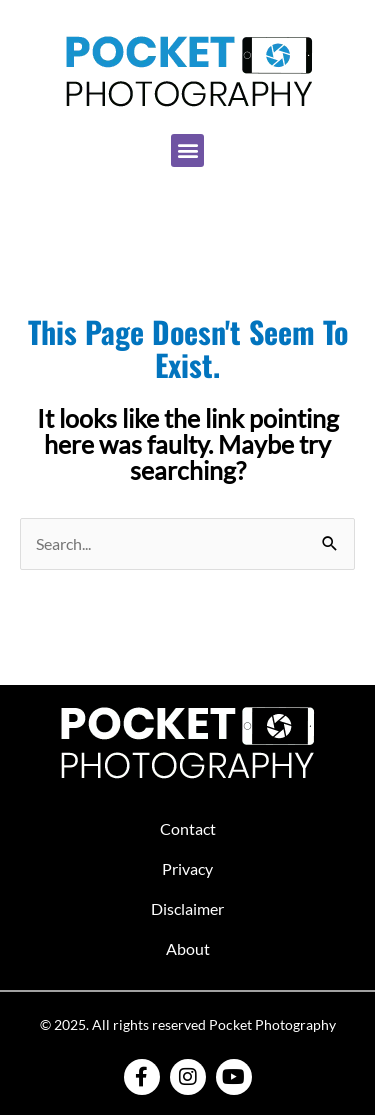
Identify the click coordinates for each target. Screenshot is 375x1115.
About (188, 948)
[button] (187, 150)
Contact (188, 828)
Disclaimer (187, 908)
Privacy (187, 868)
